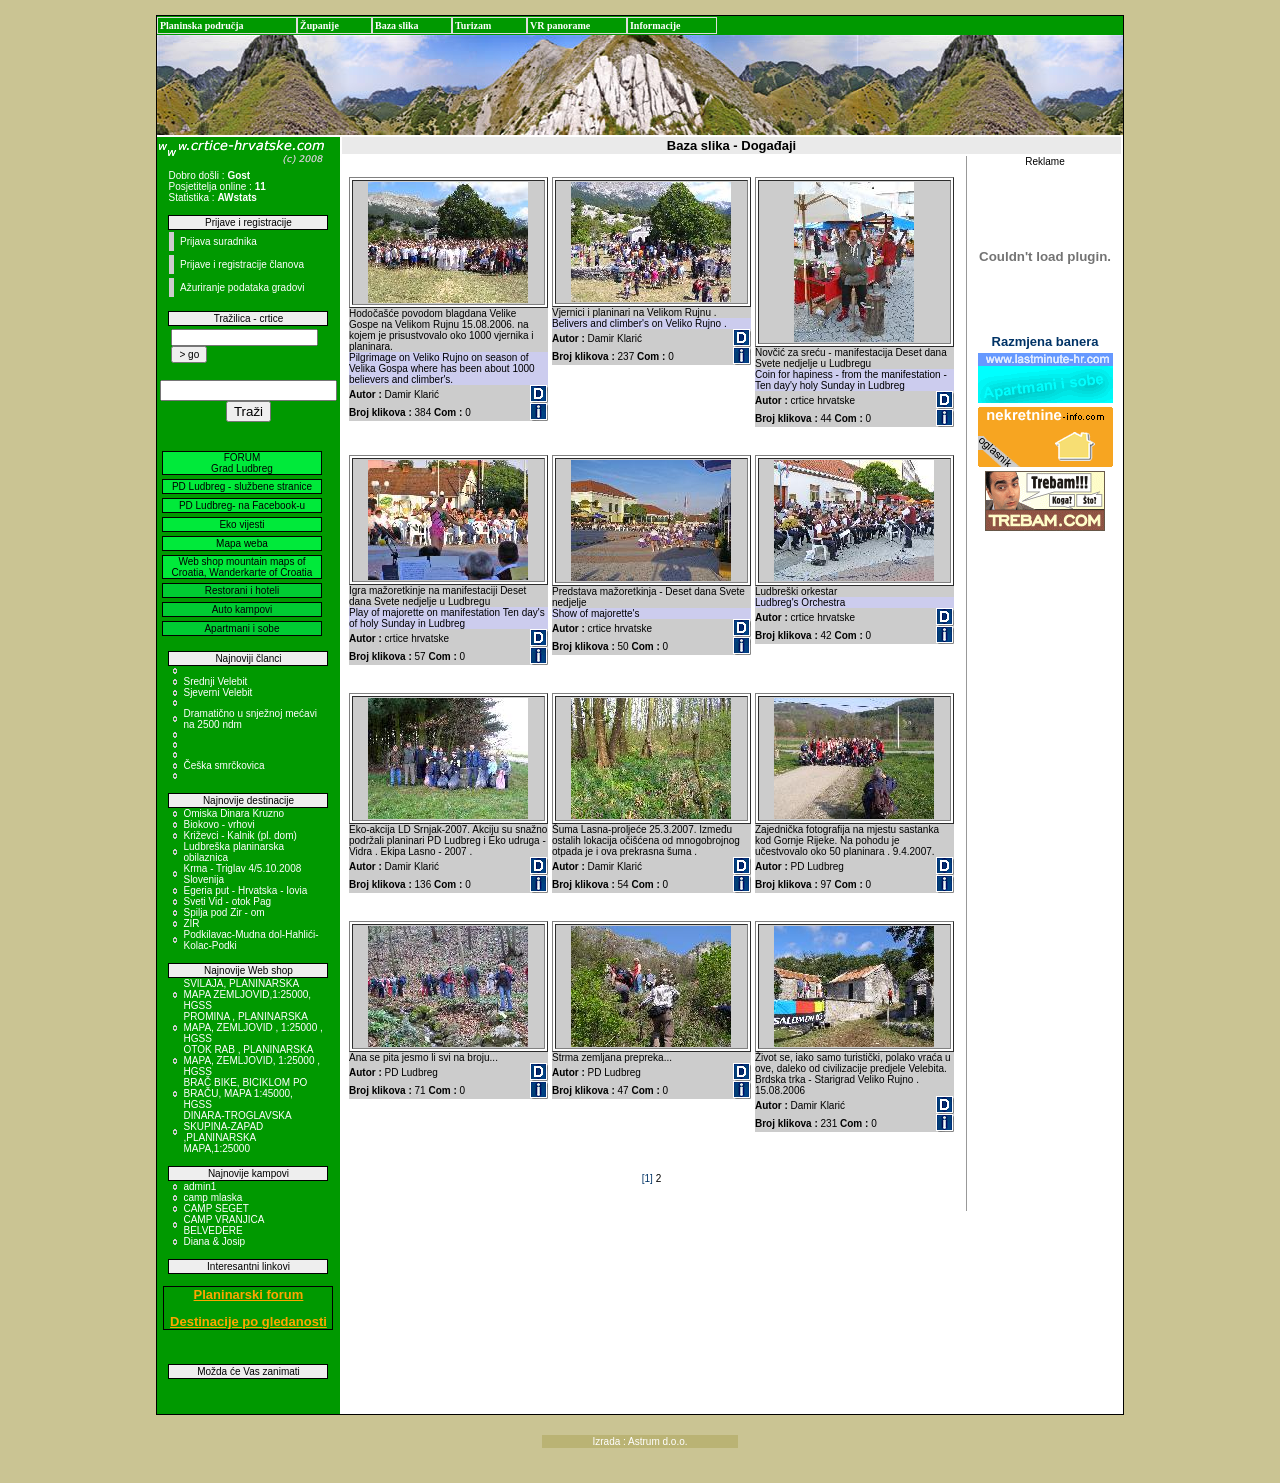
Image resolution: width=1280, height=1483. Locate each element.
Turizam (473, 25)
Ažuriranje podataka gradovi (242, 287)
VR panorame (560, 25)
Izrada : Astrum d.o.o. (639, 1441)
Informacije (655, 25)
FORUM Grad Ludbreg (242, 463)
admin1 (199, 1186)
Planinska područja (202, 25)
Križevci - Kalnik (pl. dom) (239, 835)
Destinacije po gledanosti (248, 1321)
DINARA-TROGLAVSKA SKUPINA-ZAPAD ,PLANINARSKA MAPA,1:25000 (237, 1132)
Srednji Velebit (215, 681)
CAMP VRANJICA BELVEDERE (223, 1225)
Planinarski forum (249, 1294)
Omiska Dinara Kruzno (233, 813)
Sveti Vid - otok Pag (227, 901)
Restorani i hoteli (242, 590)
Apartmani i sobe (241, 628)
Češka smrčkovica (223, 765)
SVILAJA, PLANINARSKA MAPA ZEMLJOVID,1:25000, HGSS (247, 994)
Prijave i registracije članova (242, 264)
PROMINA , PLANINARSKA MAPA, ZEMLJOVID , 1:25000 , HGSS (252, 1027)
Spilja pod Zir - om (223, 912)
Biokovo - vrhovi (218, 824)
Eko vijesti (241, 524)
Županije (319, 25)
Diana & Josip (214, 1241)
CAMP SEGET (215, 1208)
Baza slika (397, 25)
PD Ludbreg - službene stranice (242, 486)
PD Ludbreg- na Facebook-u (242, 505)
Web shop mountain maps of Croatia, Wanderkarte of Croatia (242, 567)
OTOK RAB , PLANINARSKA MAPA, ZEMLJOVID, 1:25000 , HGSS (251, 1060)
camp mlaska (212, 1197)
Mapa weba (242, 543)
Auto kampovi (242, 609)
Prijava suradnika (218, 241)
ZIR (191, 923)
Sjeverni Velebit (217, 692)
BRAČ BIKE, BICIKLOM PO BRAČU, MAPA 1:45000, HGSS (245, 1093)
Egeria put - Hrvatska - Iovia (245, 890)
